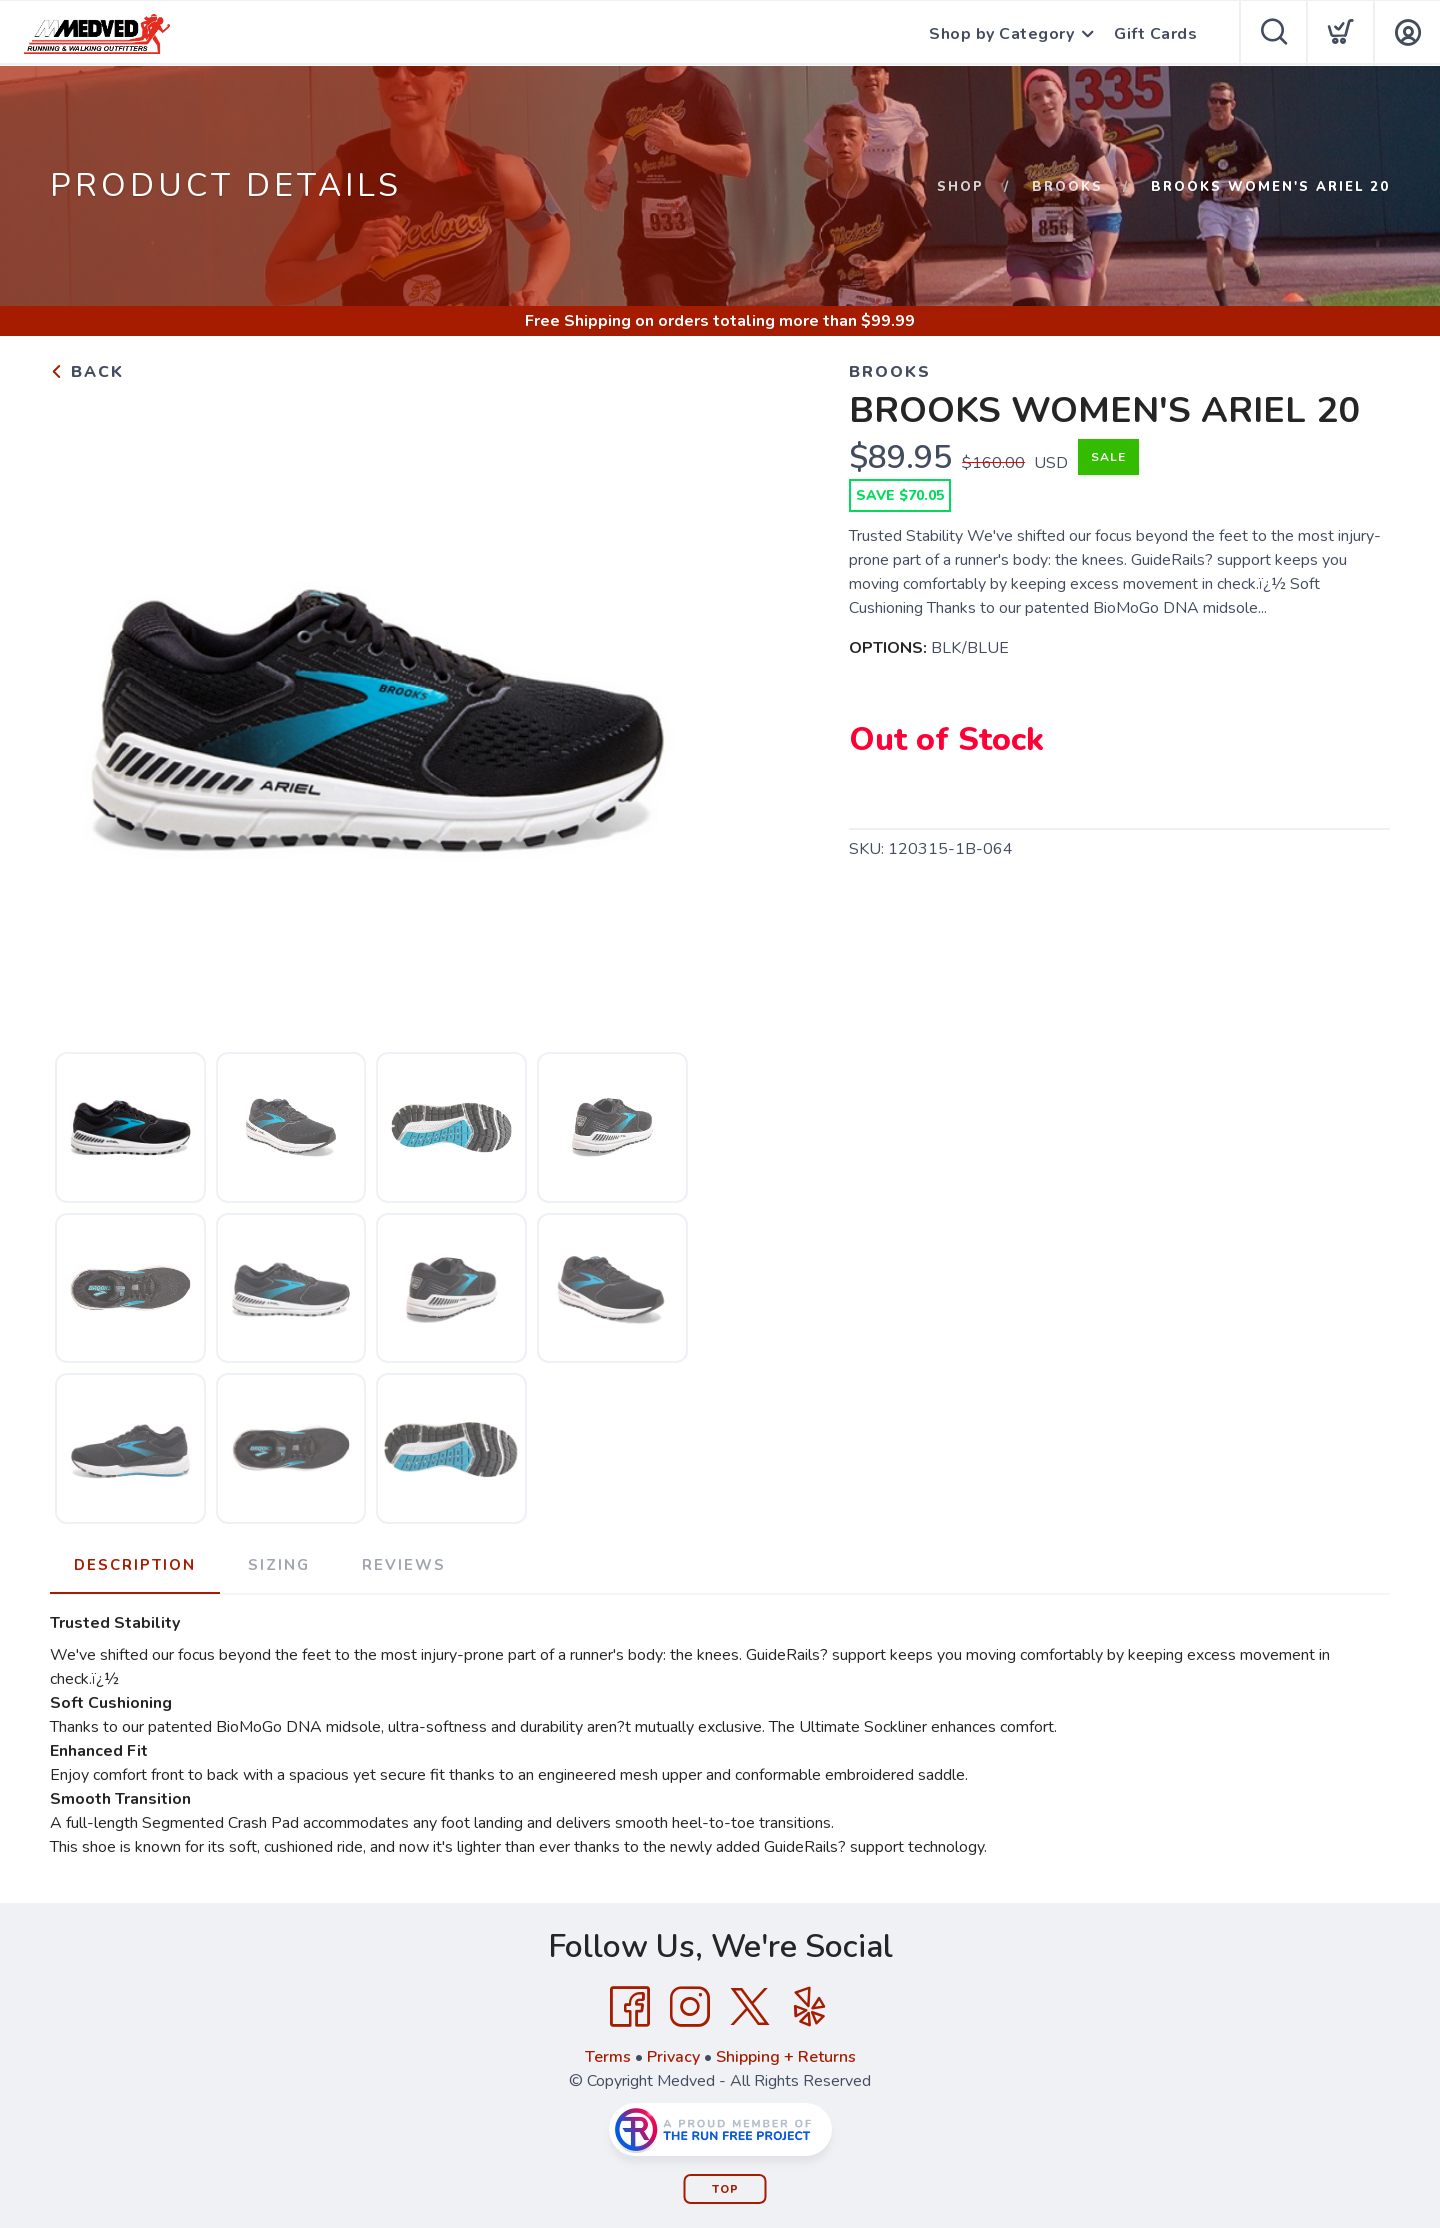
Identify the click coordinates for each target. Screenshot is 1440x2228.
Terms (608, 2057)
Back (87, 372)
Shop (960, 187)
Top (725, 2189)
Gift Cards (1155, 34)
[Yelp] (810, 2007)
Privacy (673, 2057)
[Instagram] (690, 2007)
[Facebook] (630, 2007)
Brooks (1067, 187)
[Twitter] (750, 2007)
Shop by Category (1001, 34)
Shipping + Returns (786, 2057)
